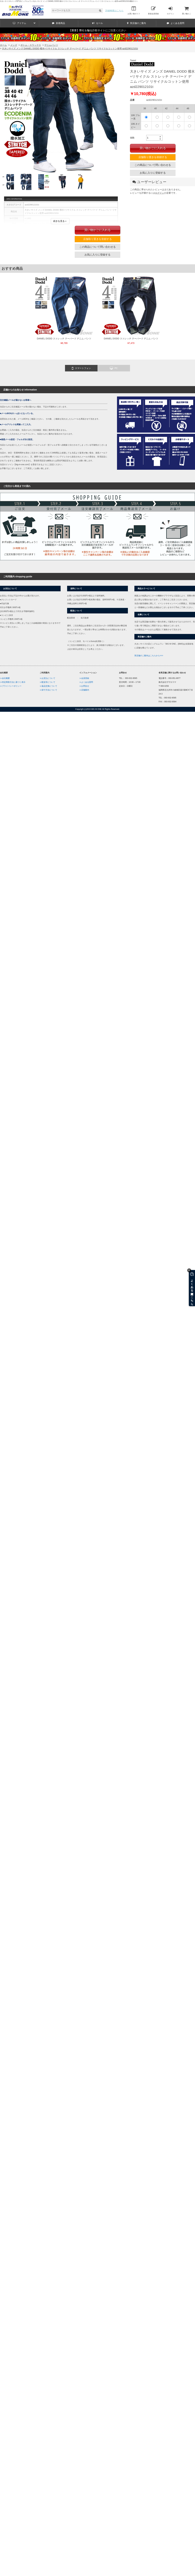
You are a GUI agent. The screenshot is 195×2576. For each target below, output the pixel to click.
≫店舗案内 (84, 690)
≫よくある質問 (86, 682)
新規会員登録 (153, 10)
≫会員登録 (84, 678)
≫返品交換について (48, 686)
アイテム (24, 23)
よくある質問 (175, 23)
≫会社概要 (5, 678)
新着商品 (58, 23)
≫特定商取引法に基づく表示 (12, 682)
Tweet (133, 60)
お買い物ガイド (134, 10)
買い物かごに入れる (153, 148)
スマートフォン (81, 368)
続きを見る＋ (60, 221)
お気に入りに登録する (153, 172)
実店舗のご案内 (136, 23)
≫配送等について (47, 682)
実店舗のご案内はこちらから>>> (148, 655)
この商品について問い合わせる (153, 165)
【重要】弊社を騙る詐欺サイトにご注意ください (97, 30)
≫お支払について (47, 678)
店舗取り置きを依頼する (152, 157)
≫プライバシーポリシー (10, 686)
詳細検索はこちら (114, 10)
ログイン (170, 10)
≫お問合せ (84, 686)
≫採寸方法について (48, 690)
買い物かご (186, 10)
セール (97, 23)
